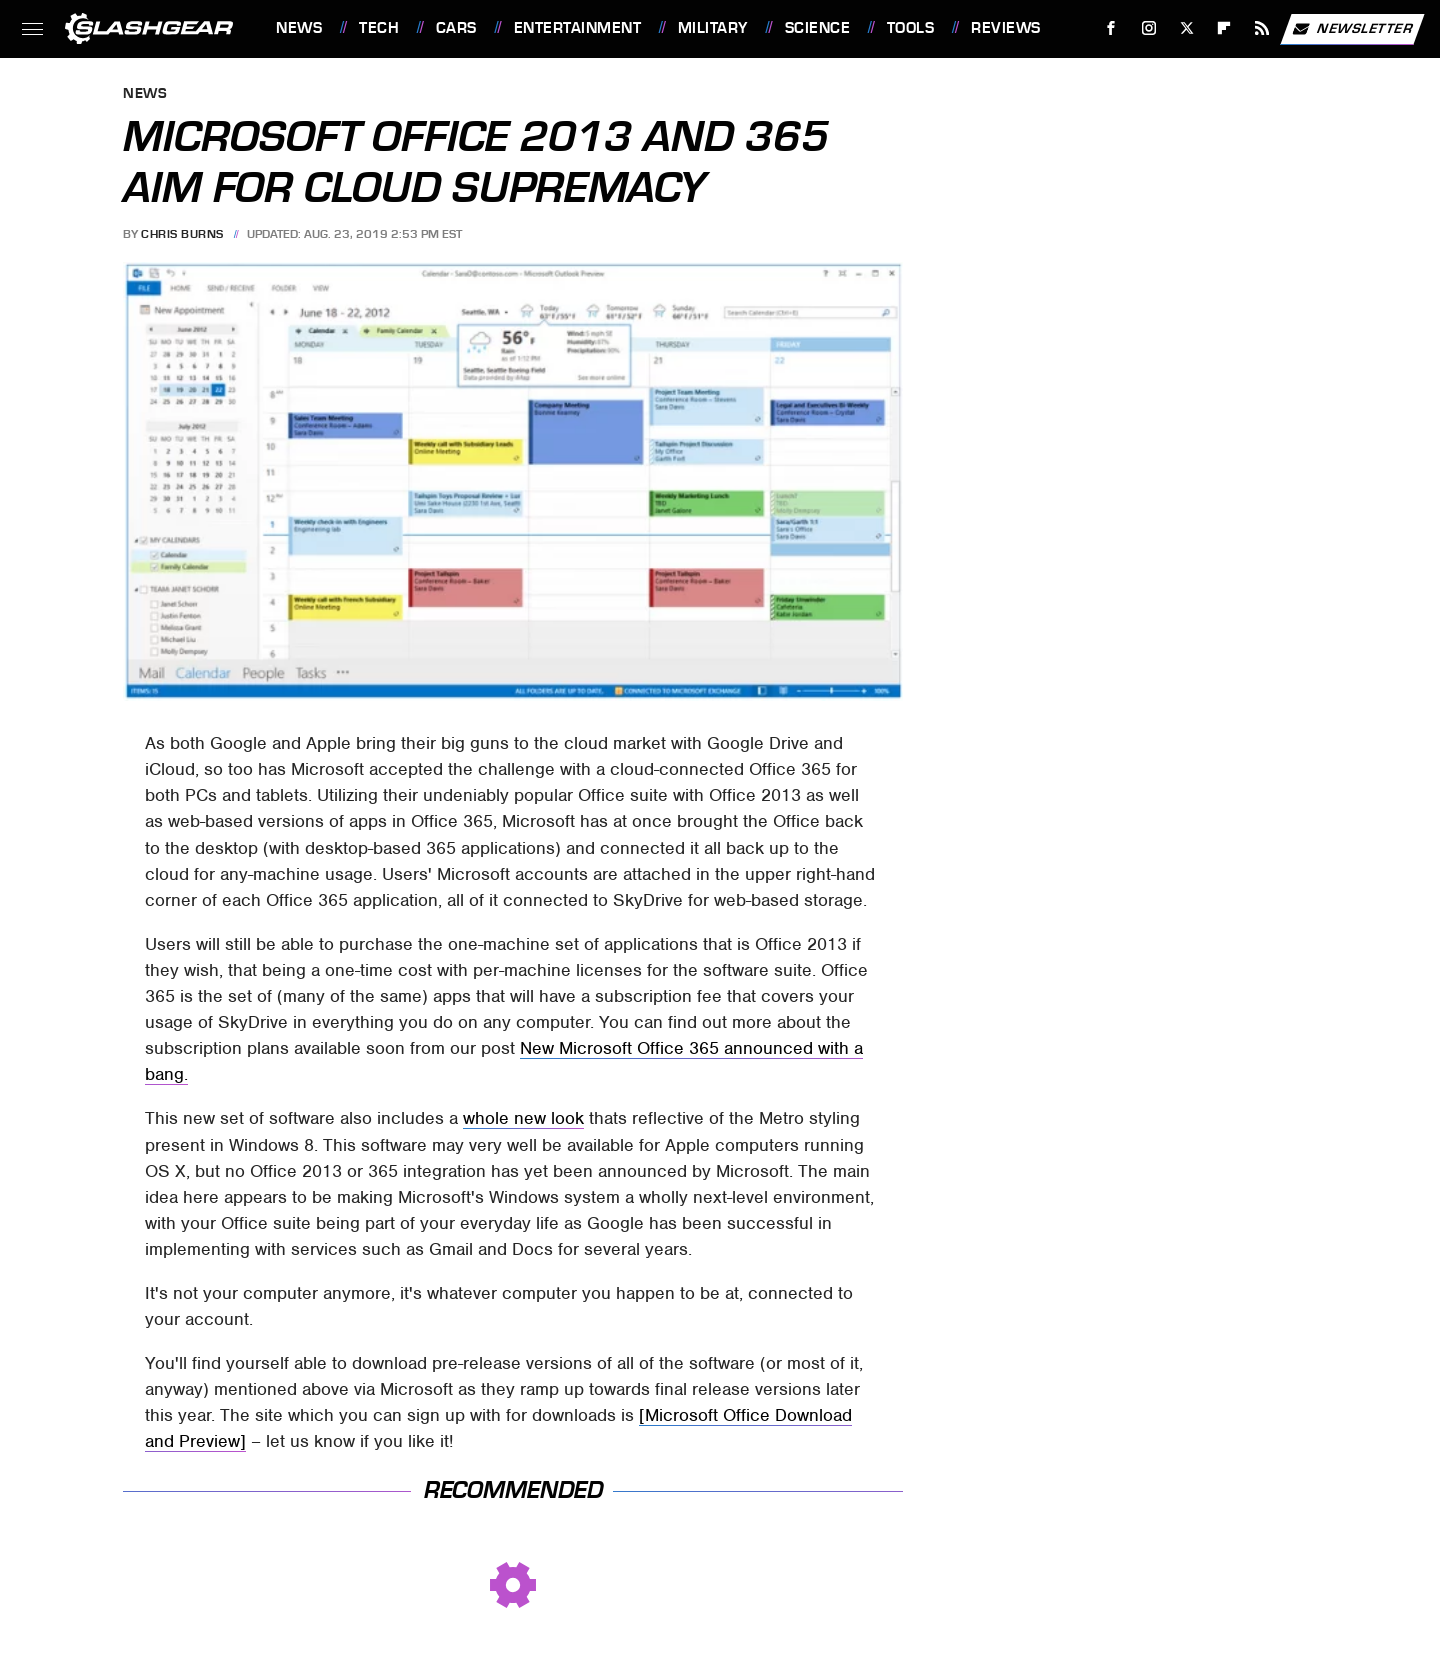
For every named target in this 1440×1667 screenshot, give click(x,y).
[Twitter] (1186, 28)
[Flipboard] (1224, 28)
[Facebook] (1111, 28)
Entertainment (578, 28)
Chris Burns (182, 234)
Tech (379, 28)
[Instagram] (1149, 28)
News (299, 28)
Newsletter (1352, 29)
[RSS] (1262, 28)
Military (713, 28)
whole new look (523, 1118)
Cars (456, 28)
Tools (911, 28)
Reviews (1006, 28)
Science (818, 28)
